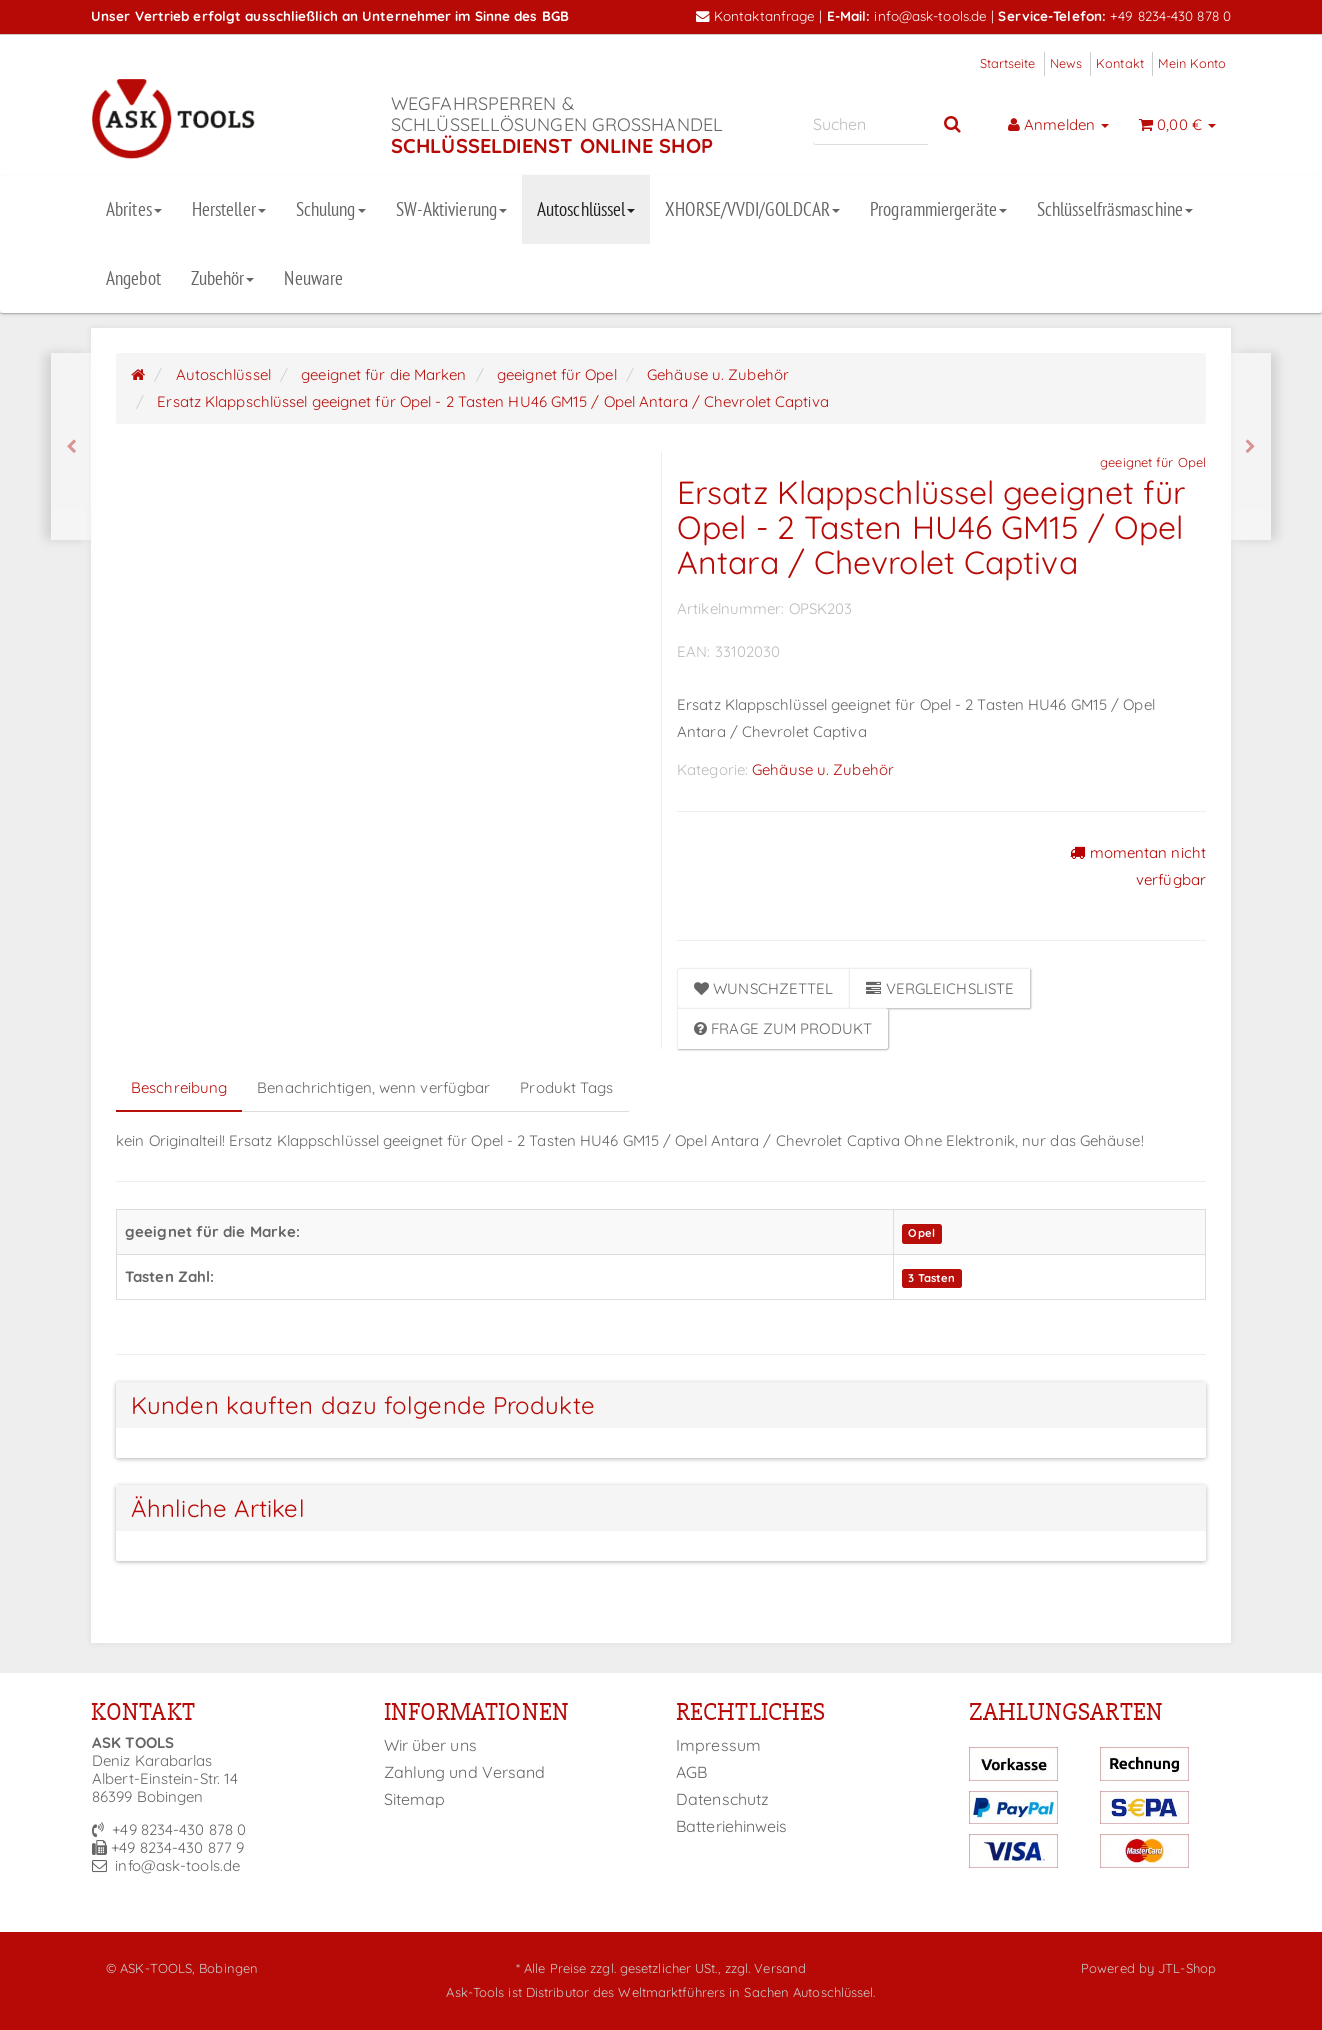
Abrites (134, 209)
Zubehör (223, 278)
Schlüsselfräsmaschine (1115, 209)
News (1066, 63)
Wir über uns (430, 1745)
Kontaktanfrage (756, 15)
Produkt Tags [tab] (566, 1087)
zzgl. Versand (765, 1968)
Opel (921, 1233)
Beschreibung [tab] (179, 1087)
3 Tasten (931, 1278)
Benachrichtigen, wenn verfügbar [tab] (373, 1087)
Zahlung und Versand (465, 1772)
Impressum (718, 1745)
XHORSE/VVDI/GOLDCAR (752, 209)
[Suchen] (870, 124)
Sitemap (415, 1799)
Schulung (331, 209)
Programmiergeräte (938, 209)
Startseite (1008, 63)
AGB (691, 1772)
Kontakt (1120, 63)
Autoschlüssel (586, 209)
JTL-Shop (1187, 1968)
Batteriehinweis (732, 1826)
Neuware (313, 278)
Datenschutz (722, 1799)
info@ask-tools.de (930, 15)
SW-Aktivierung (451, 209)
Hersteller (229, 209)
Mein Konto (1192, 63)
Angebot (133, 278)
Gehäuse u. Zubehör (823, 769)
